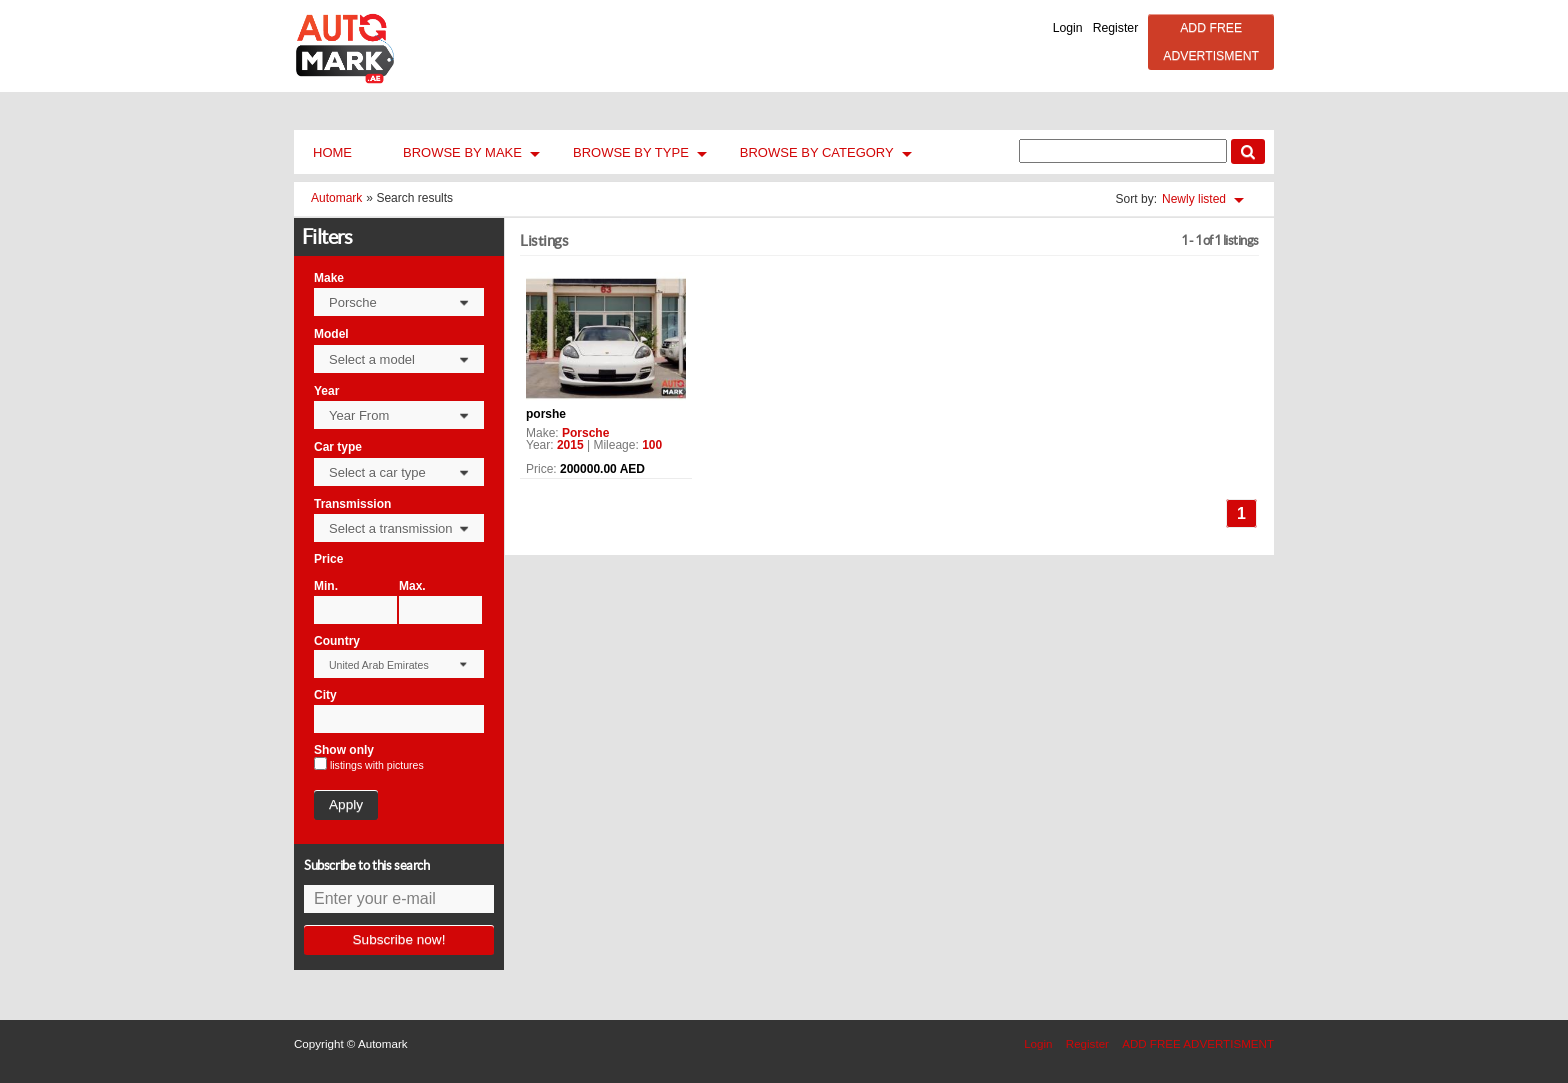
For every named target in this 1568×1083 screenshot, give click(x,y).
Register (1116, 28)
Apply (346, 804)
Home (332, 152)
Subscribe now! (399, 939)
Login (1068, 28)
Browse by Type (631, 152)
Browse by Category (817, 152)
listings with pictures (377, 766)
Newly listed (1194, 199)
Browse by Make (462, 152)
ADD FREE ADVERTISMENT (1211, 42)
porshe (546, 414)
